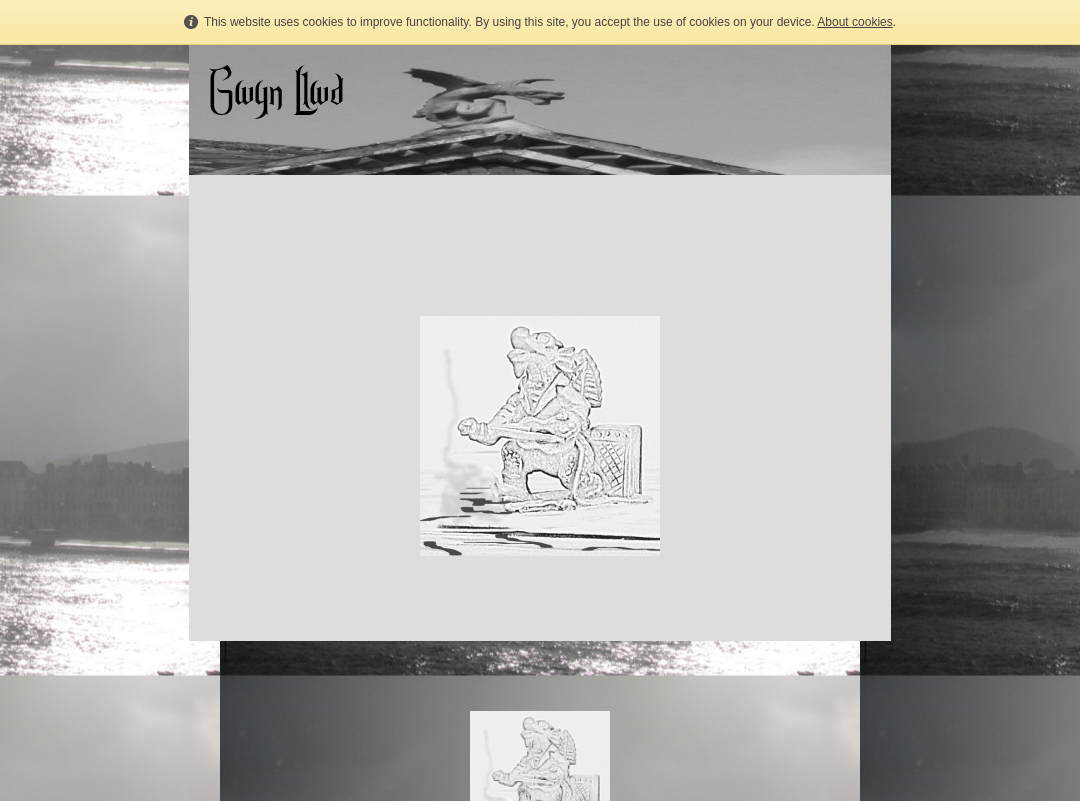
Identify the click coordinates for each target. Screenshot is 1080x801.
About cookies (854, 22)
